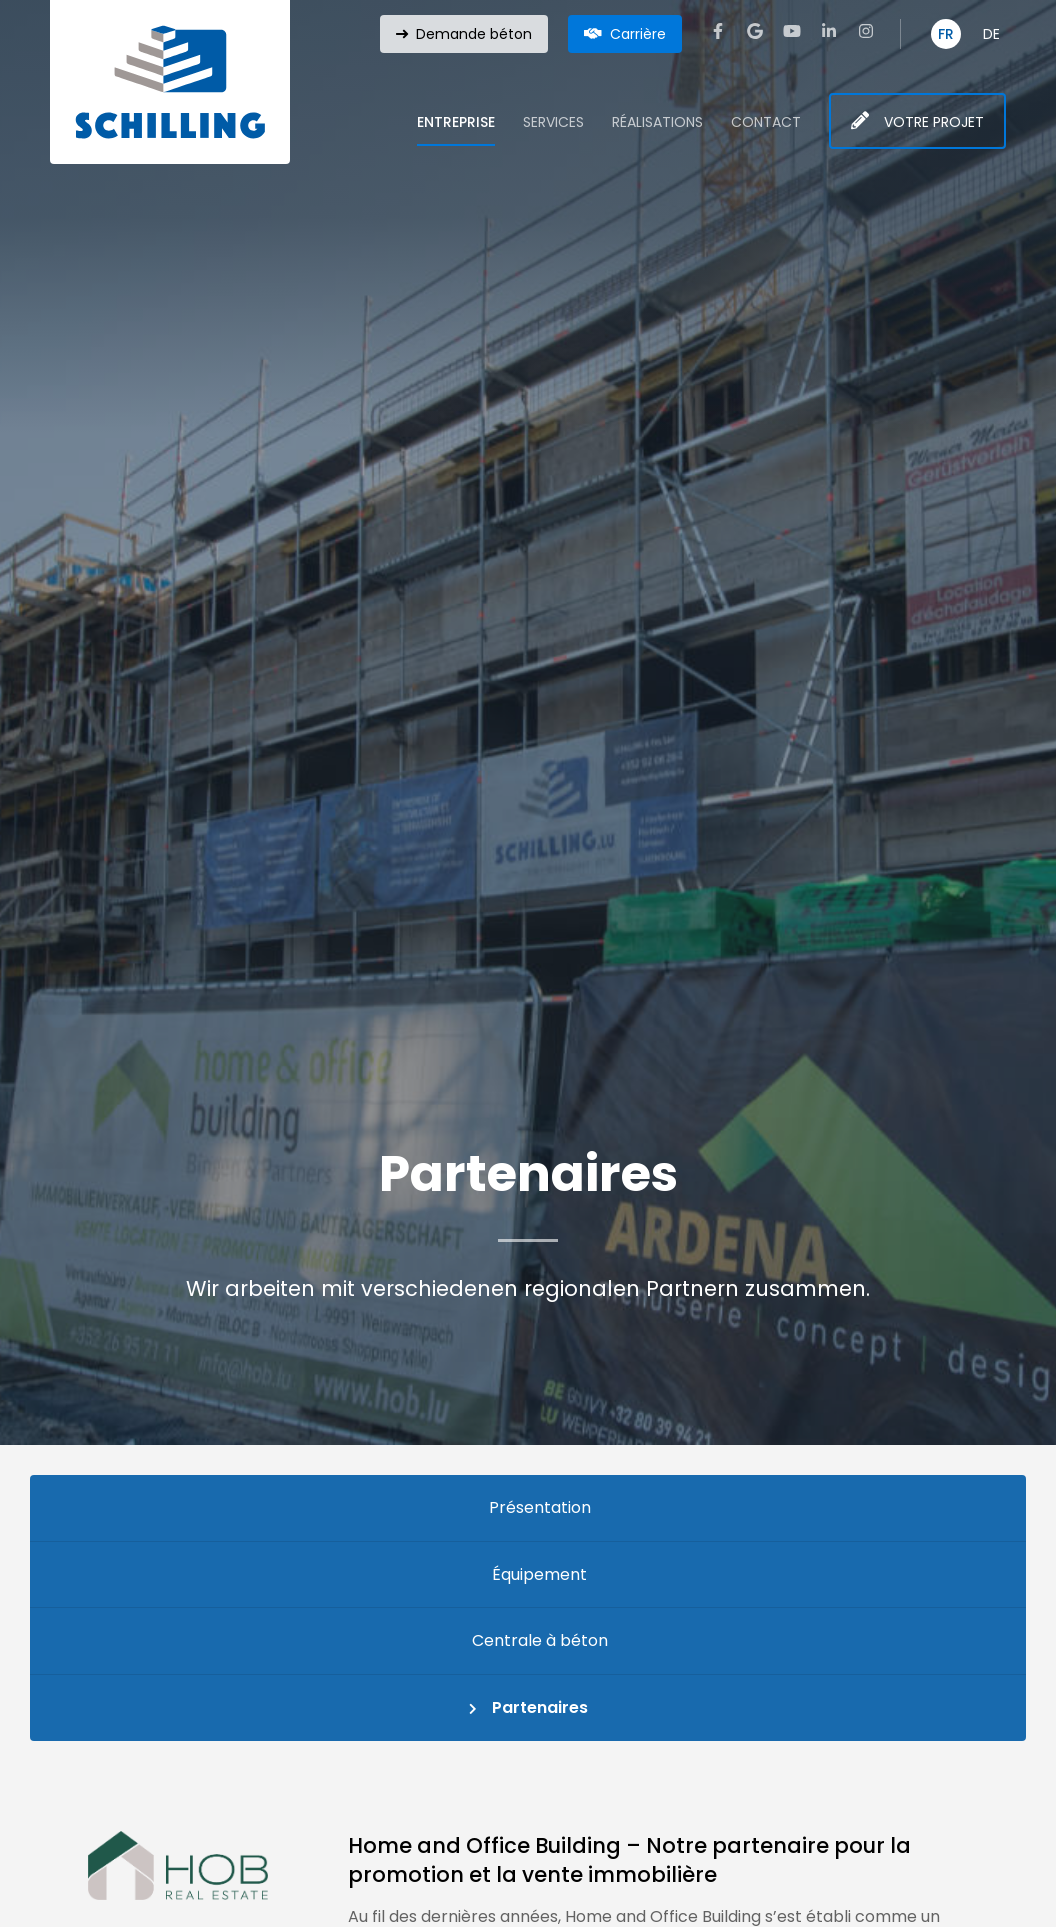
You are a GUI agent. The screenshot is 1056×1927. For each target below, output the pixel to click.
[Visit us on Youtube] (792, 31)
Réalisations (657, 122)
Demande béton (474, 34)
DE (991, 34)
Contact (766, 122)
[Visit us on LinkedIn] (829, 31)
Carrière (638, 34)
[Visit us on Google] (755, 31)
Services (553, 122)
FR (946, 34)
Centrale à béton (540, 1640)
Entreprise (456, 122)
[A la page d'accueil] (170, 82)
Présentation (540, 1507)
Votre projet (934, 122)
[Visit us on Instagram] (866, 31)
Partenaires (540, 1707)
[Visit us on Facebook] (718, 31)
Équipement (539, 1574)
